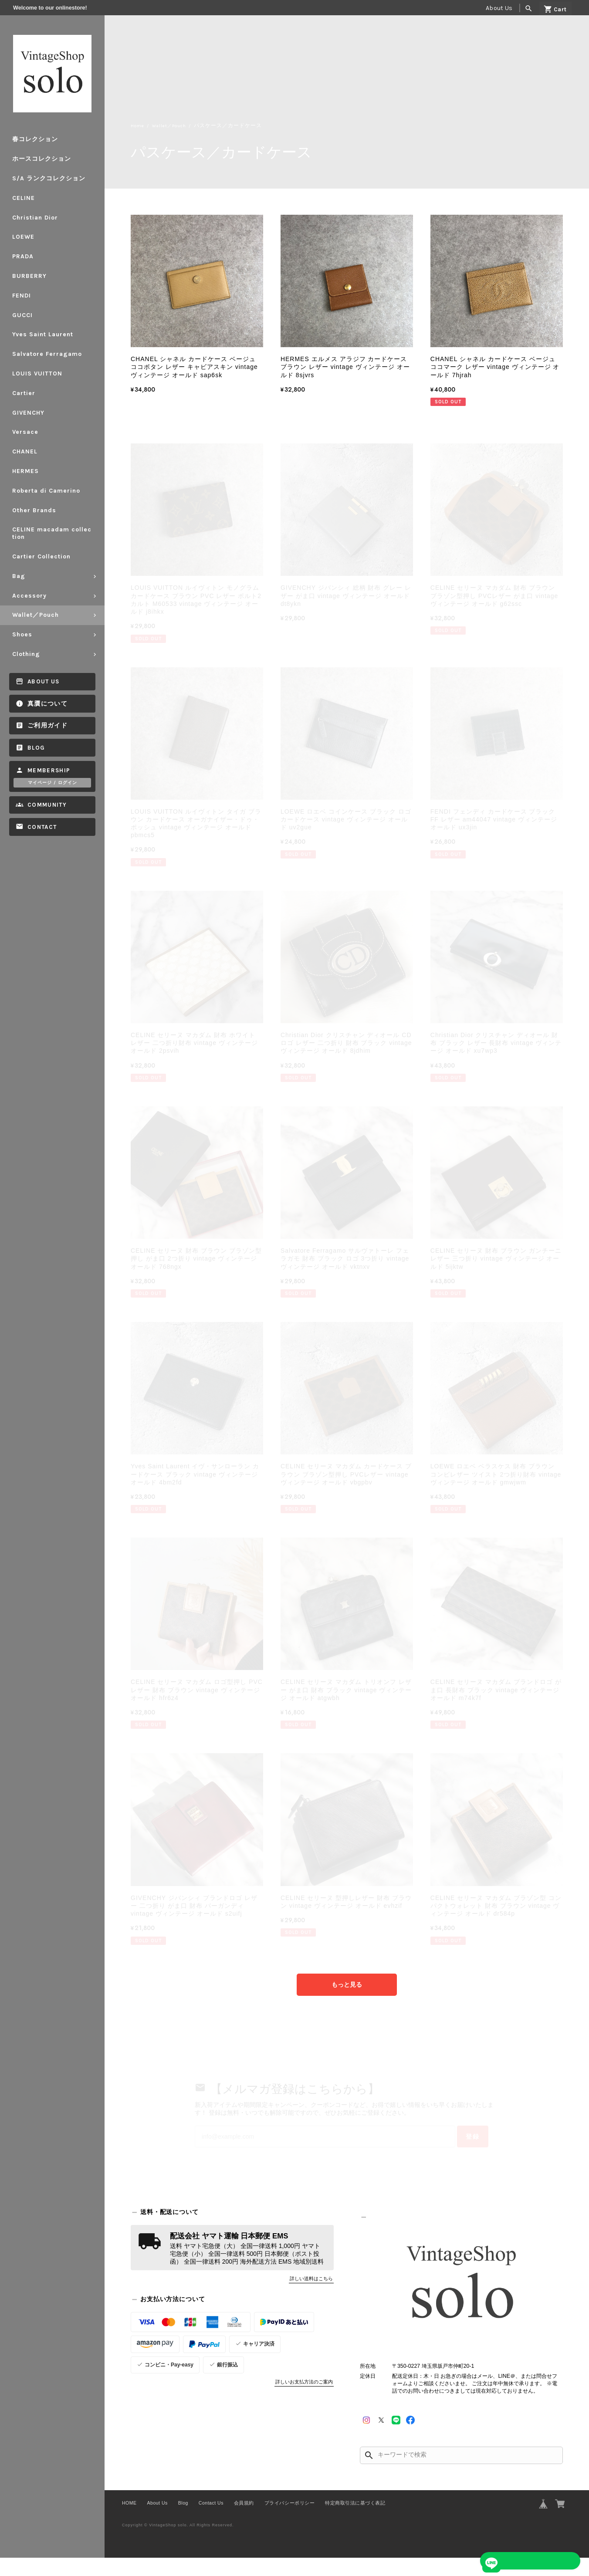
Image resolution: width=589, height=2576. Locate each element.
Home (139, 126)
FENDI (21, 295)
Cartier (23, 393)
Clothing (26, 654)
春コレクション (35, 139)
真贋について (47, 703)
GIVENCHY (28, 412)
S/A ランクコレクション (48, 178)
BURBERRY (29, 276)
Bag (18, 576)
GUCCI (22, 315)
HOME (129, 2521)
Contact (42, 827)
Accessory (29, 595)
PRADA (23, 256)
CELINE (23, 198)
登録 (445, 2150)
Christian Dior (35, 217)
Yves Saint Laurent (42, 334)
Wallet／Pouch (35, 615)
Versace (25, 432)
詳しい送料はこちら (311, 2297)
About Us (499, 8)
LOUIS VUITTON (37, 373)
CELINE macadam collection (51, 533)
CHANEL (24, 451)
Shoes (22, 634)
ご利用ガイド (47, 725)
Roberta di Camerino (46, 490)
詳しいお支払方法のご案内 (304, 2400)
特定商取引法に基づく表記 (355, 2521)
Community (47, 804)
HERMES (25, 471)
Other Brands (34, 510)
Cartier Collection (41, 556)
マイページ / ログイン (52, 782)
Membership (49, 770)
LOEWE (23, 236)
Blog (36, 747)
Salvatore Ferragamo (47, 354)
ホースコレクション (41, 158)
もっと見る (347, 1984)
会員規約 (244, 2521)
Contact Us (211, 2521)
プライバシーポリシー (289, 2521)
